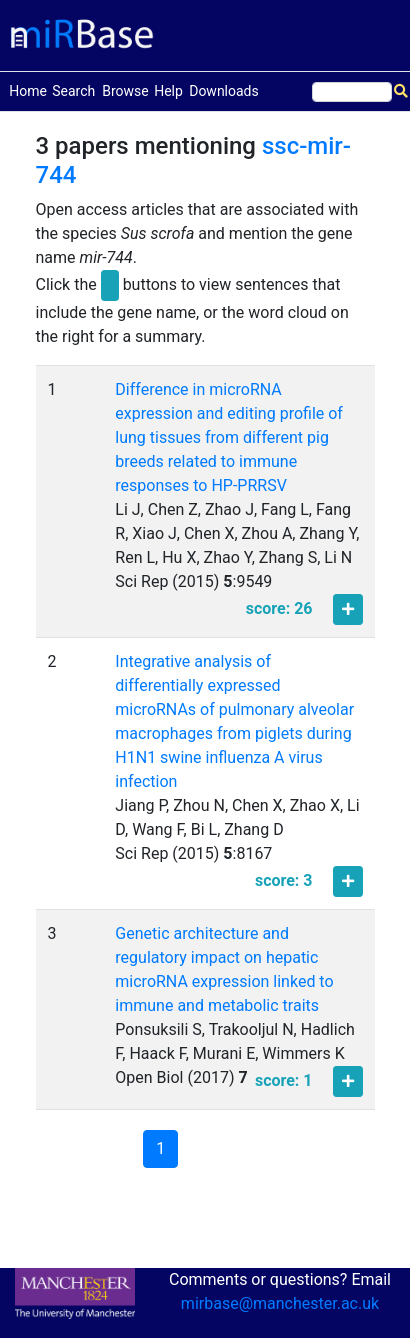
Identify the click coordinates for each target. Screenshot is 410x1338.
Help (168, 91)
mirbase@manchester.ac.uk (280, 1303)
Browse (125, 91)
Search (73, 91)
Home (28, 89)
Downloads (224, 91)
